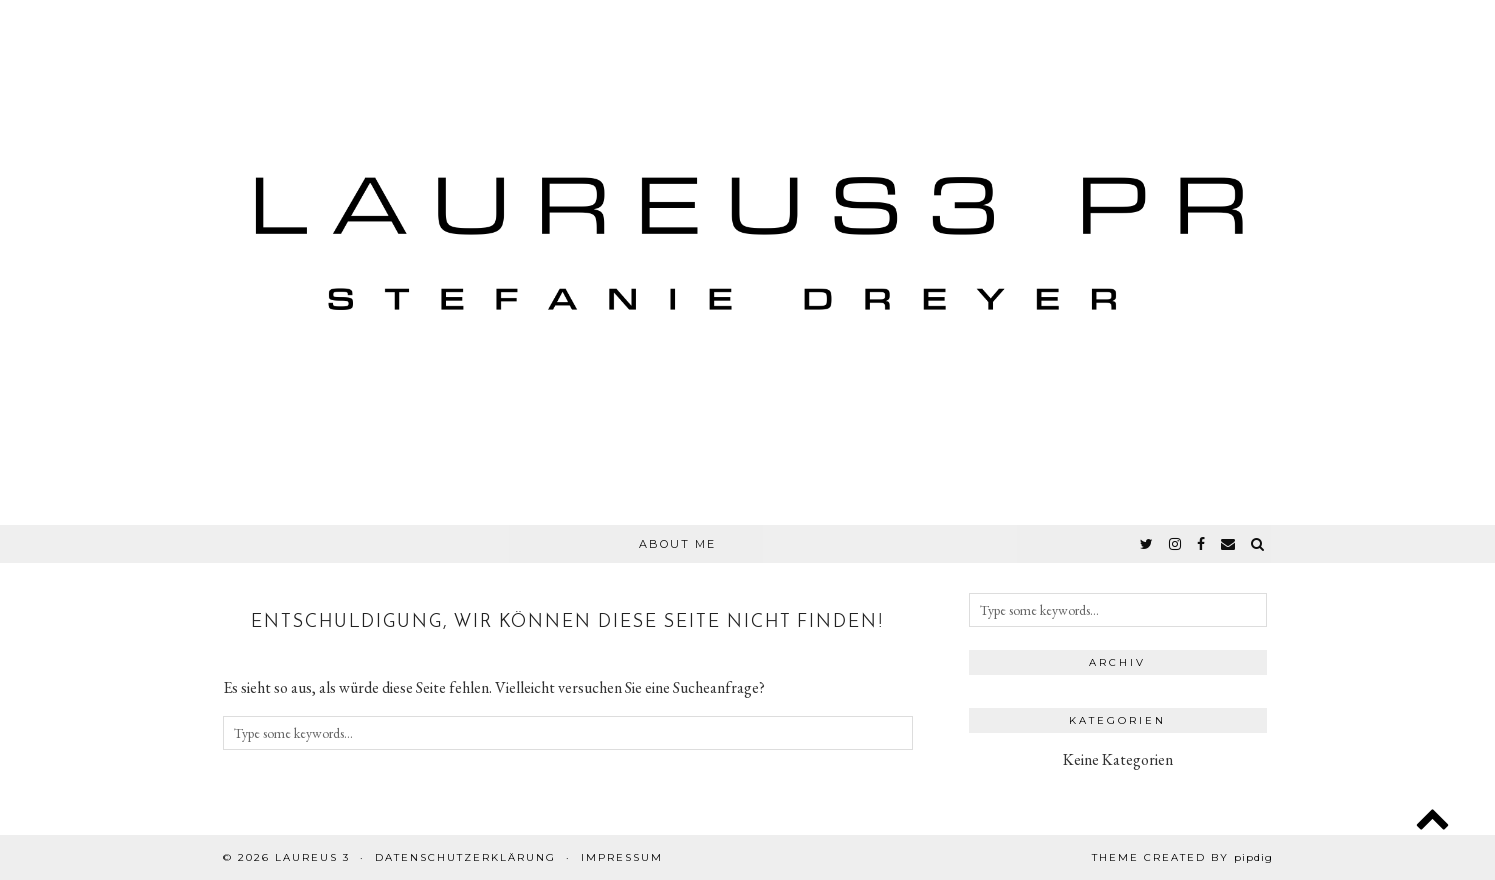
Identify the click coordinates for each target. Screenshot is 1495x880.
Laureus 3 (312, 857)
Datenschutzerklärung (465, 857)
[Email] (1229, 544)
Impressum (622, 857)
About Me (677, 544)
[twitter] (1147, 544)
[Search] (1258, 544)
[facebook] (1202, 544)
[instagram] (1176, 544)
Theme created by (1182, 857)
